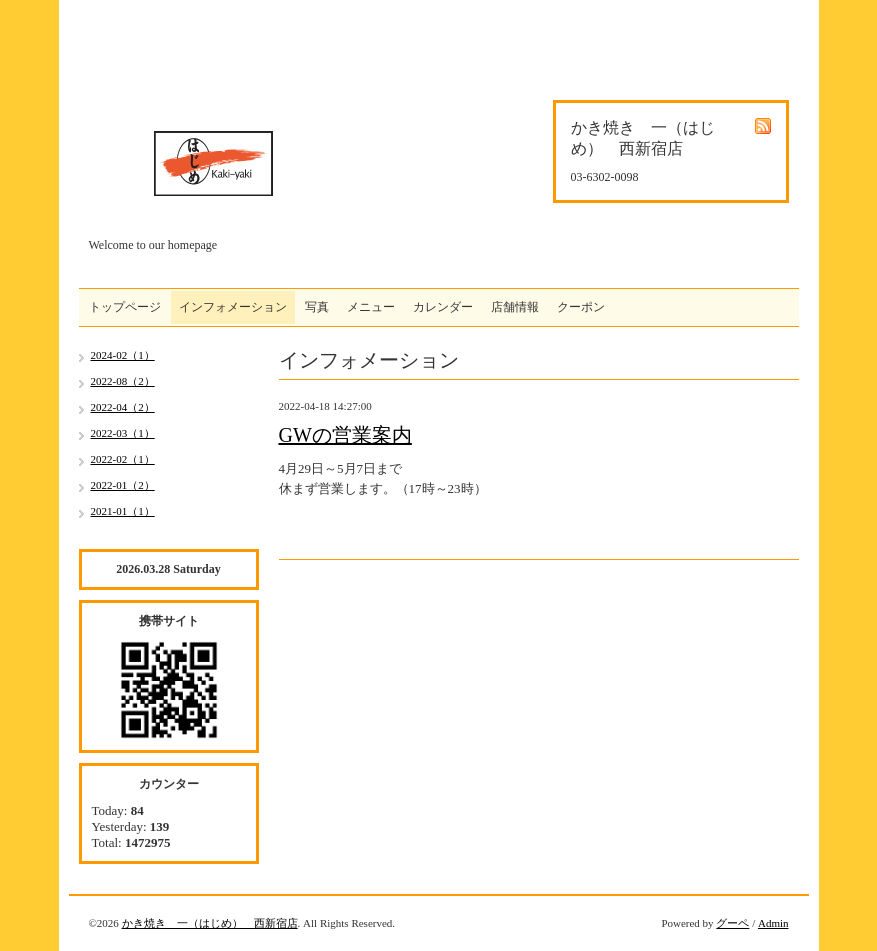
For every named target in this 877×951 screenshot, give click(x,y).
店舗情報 (515, 307)
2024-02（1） (123, 355)
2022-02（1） (123, 459)
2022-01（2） (123, 485)
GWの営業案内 (345, 435)
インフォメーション (233, 307)
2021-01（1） (123, 511)
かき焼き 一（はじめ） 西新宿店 (210, 923)
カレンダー (443, 307)
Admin (773, 923)
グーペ (732, 923)
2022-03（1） (123, 433)
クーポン (581, 307)
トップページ (125, 307)
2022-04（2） (123, 407)
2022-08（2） (123, 381)
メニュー (371, 307)
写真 (317, 307)
